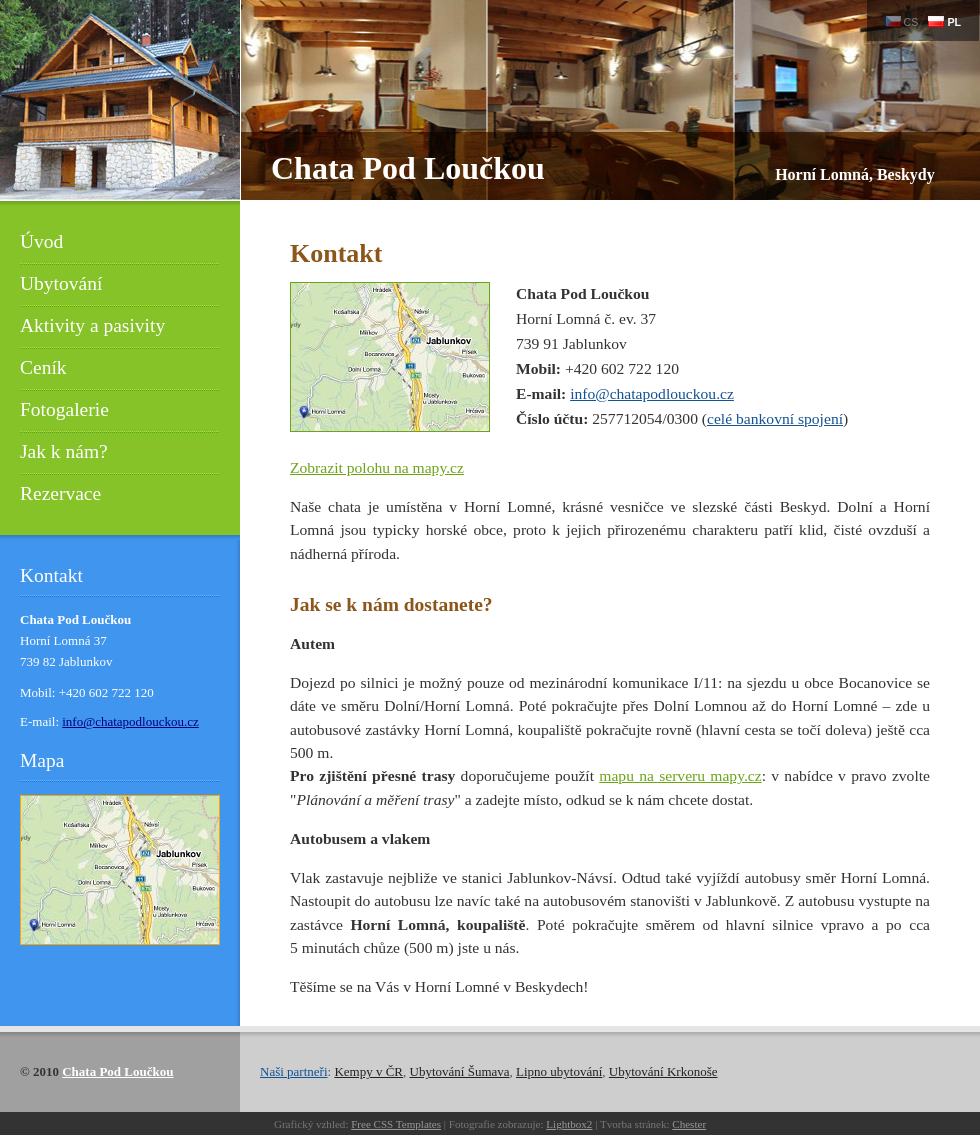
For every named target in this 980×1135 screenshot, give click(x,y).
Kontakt (51, 575)
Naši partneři (294, 1071)
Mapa (42, 760)
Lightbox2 (569, 1124)
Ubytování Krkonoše (663, 1071)
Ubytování (61, 283)
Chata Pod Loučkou (408, 168)
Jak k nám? (64, 451)
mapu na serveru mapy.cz (680, 775)
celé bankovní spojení (775, 418)
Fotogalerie (64, 409)
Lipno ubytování (559, 1071)
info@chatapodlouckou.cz (652, 393)
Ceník (43, 367)
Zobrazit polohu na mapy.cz (377, 467)
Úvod (41, 241)
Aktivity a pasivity (92, 325)
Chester (689, 1124)
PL (944, 22)
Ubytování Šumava (460, 1071)
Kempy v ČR (368, 1071)
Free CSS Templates (396, 1124)
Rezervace (60, 493)
